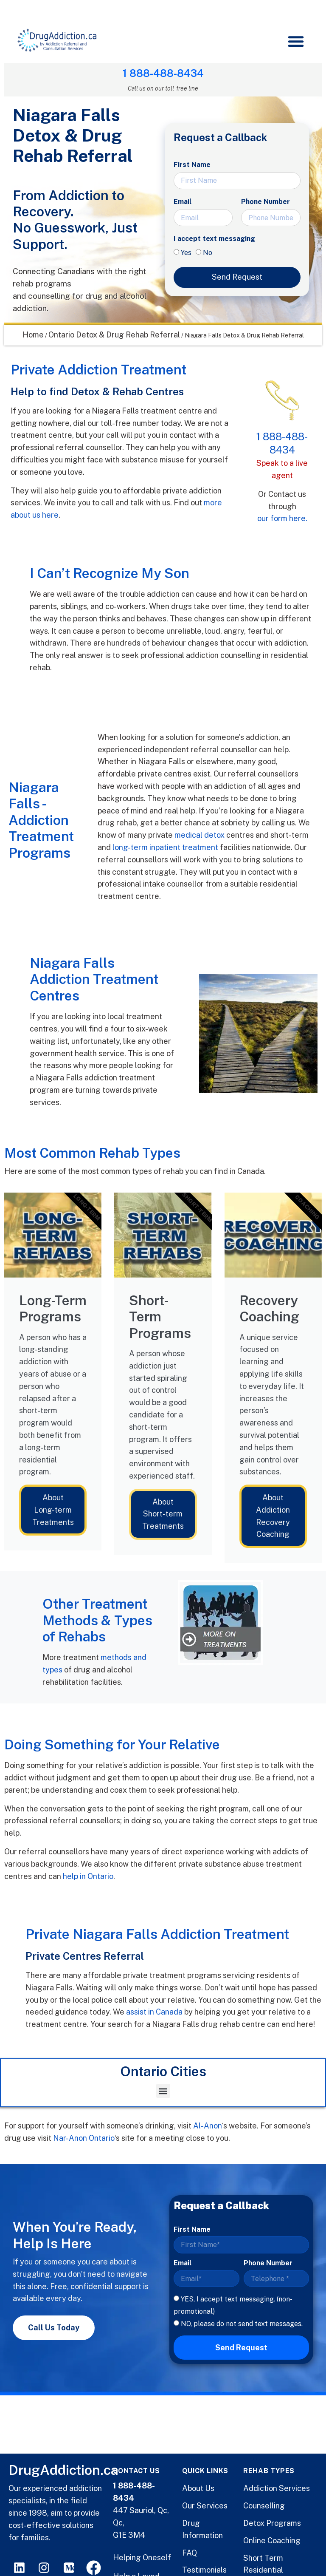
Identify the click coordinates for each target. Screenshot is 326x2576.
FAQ (189, 2552)
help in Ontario (88, 1876)
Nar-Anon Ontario (84, 2138)
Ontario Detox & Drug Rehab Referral (114, 334)
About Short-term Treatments (163, 1514)
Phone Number (265, 202)
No (207, 253)
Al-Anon (207, 2125)
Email (182, 202)
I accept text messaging (214, 239)
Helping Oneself (142, 2557)
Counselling (264, 2505)
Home (33, 334)
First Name (192, 165)
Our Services (205, 2505)
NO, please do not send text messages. (242, 2323)
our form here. (282, 518)
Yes (186, 253)
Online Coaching (272, 2540)
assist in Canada (154, 2011)
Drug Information (202, 2529)
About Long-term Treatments (53, 1510)
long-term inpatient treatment (165, 847)
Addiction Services (276, 2488)
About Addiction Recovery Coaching (273, 1516)
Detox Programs (272, 2523)
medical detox (200, 834)
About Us (198, 2488)
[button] (295, 40)
